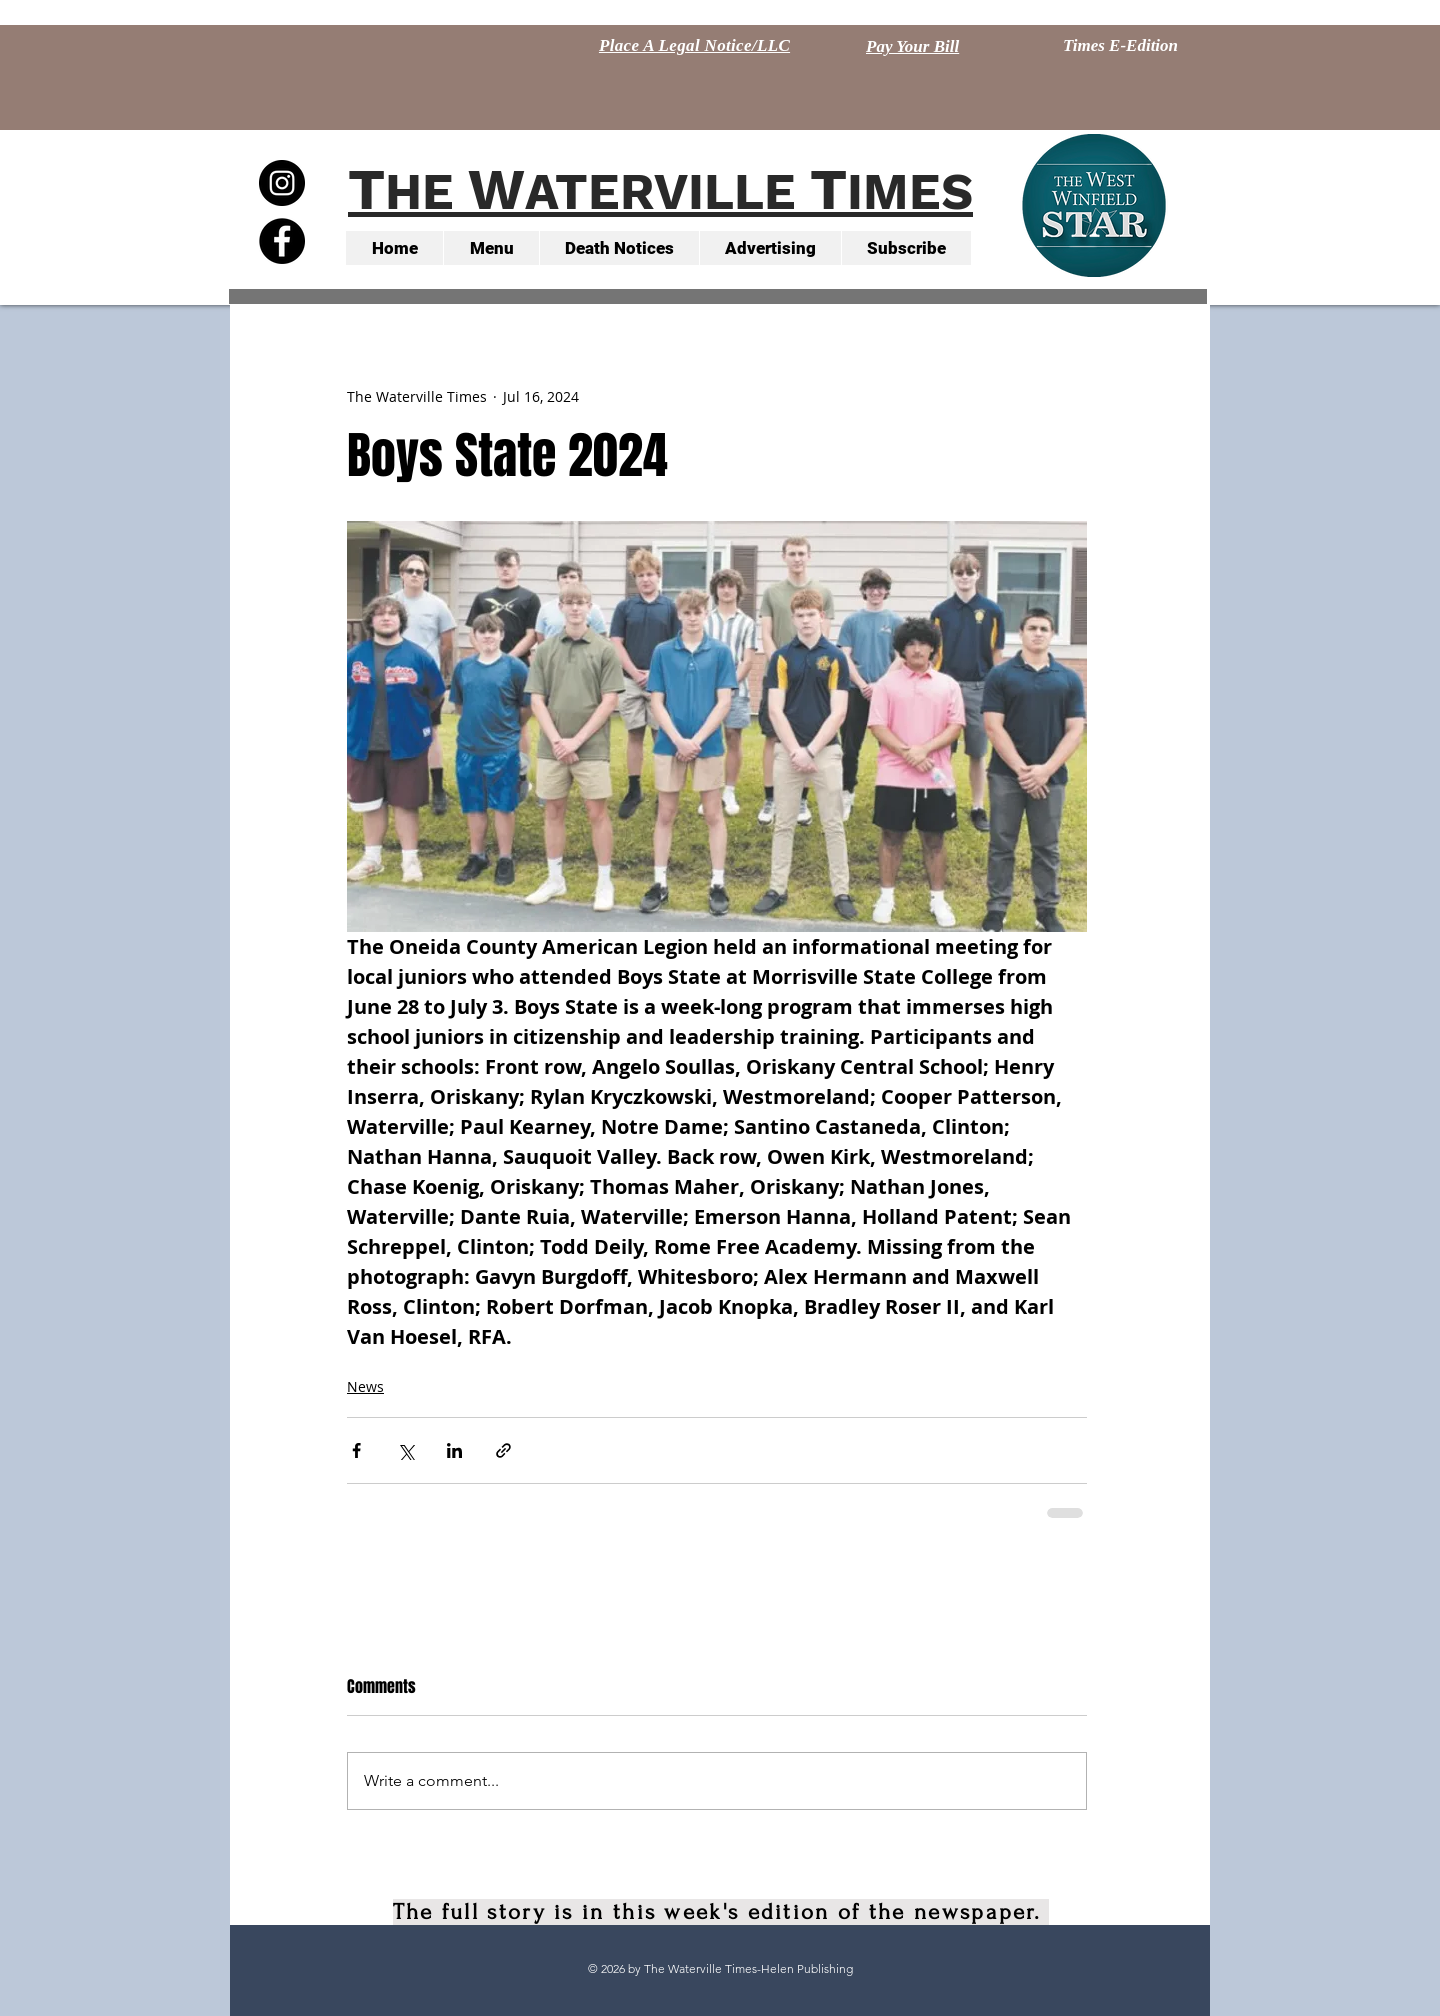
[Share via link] (503, 1450)
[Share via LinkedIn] (454, 1450)
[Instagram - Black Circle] (282, 183)
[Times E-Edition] (1120, 46)
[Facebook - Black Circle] (282, 241)
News (365, 1386)
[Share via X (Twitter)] (405, 1450)
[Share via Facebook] (356, 1450)
